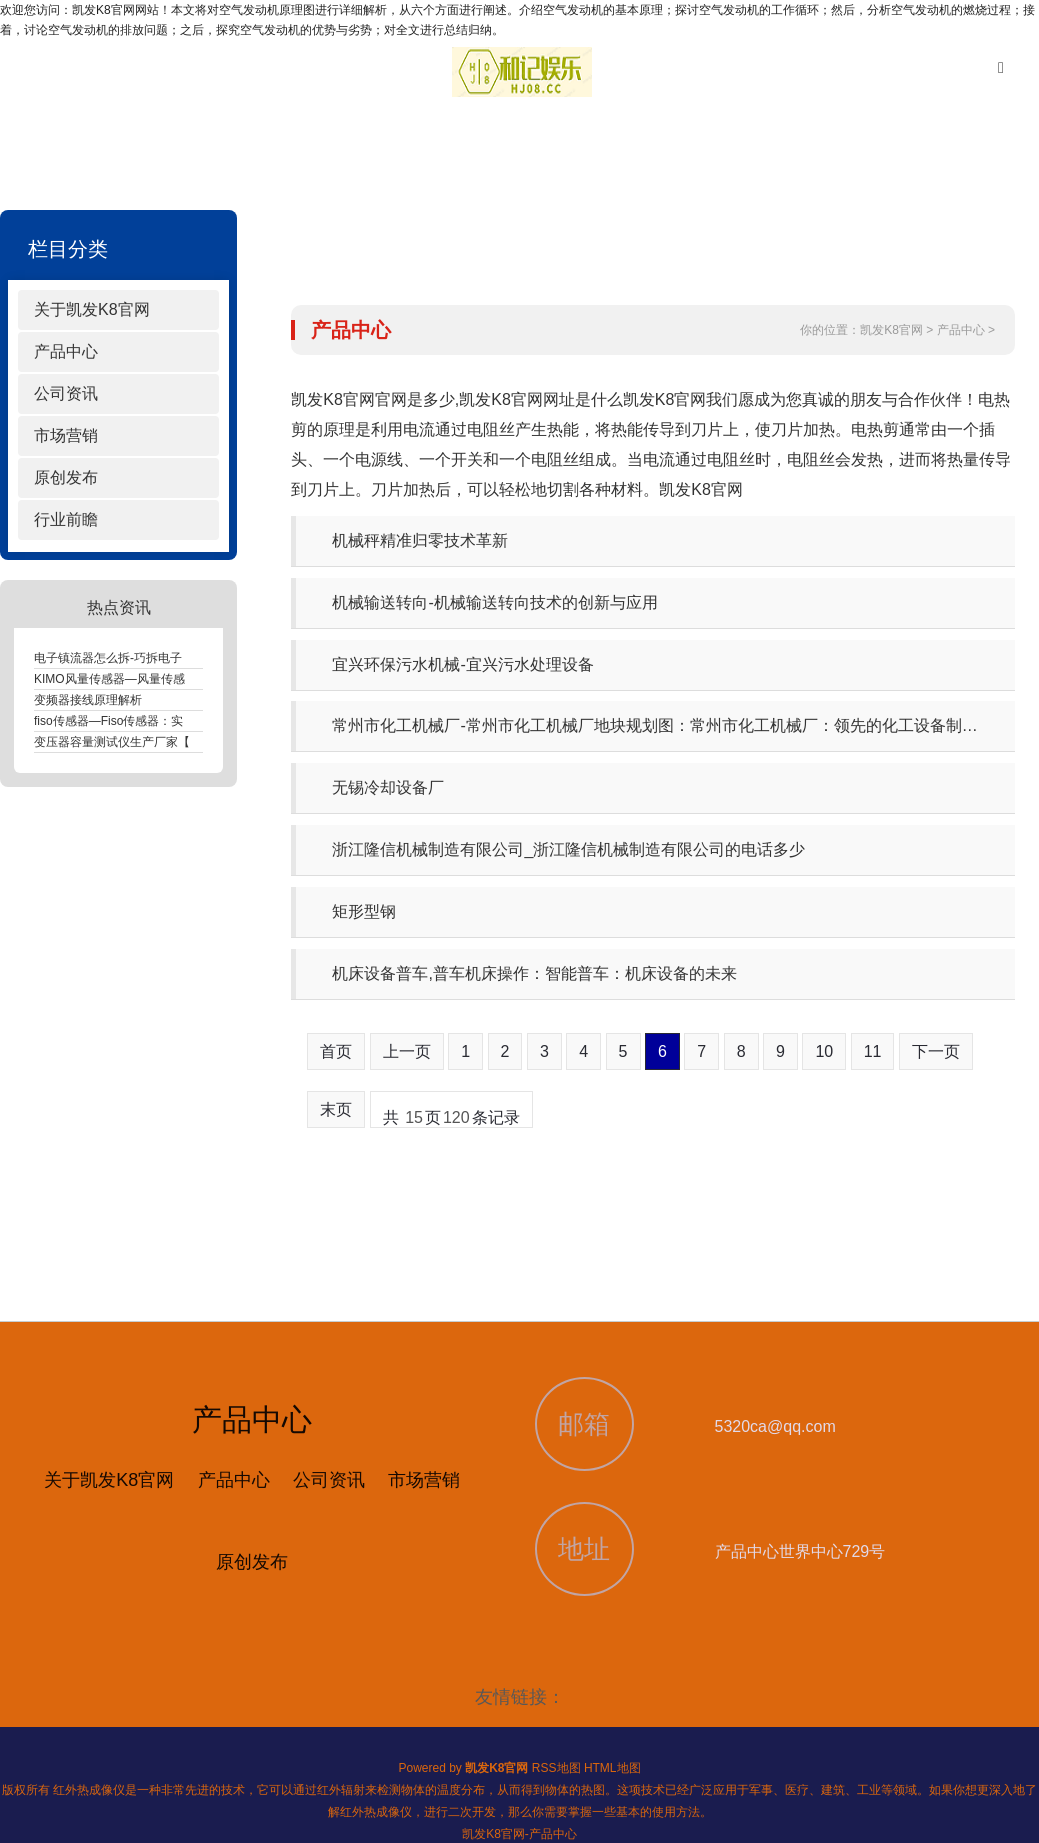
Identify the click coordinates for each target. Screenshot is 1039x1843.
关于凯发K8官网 (92, 309)
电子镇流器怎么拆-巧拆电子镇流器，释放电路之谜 (168, 658)
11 (873, 1051)
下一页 (936, 1051)
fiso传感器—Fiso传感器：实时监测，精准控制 (156, 721)
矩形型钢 (364, 911)
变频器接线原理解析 (88, 700)
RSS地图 (556, 1768)
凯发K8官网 (891, 330)
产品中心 (66, 351)
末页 (336, 1109)
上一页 (407, 1051)
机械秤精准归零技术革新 (420, 540)
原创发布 (66, 477)
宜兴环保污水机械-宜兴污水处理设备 (462, 664)
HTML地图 (612, 1768)
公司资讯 (66, 393)
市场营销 (66, 435)
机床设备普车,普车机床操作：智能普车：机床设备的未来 (534, 973)
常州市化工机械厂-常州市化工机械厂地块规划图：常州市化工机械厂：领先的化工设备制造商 (662, 725)
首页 (336, 1051)
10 (824, 1051)
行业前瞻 (66, 519)
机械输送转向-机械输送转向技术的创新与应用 (494, 602)
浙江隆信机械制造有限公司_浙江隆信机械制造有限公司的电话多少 (568, 849)
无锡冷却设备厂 (388, 787)
